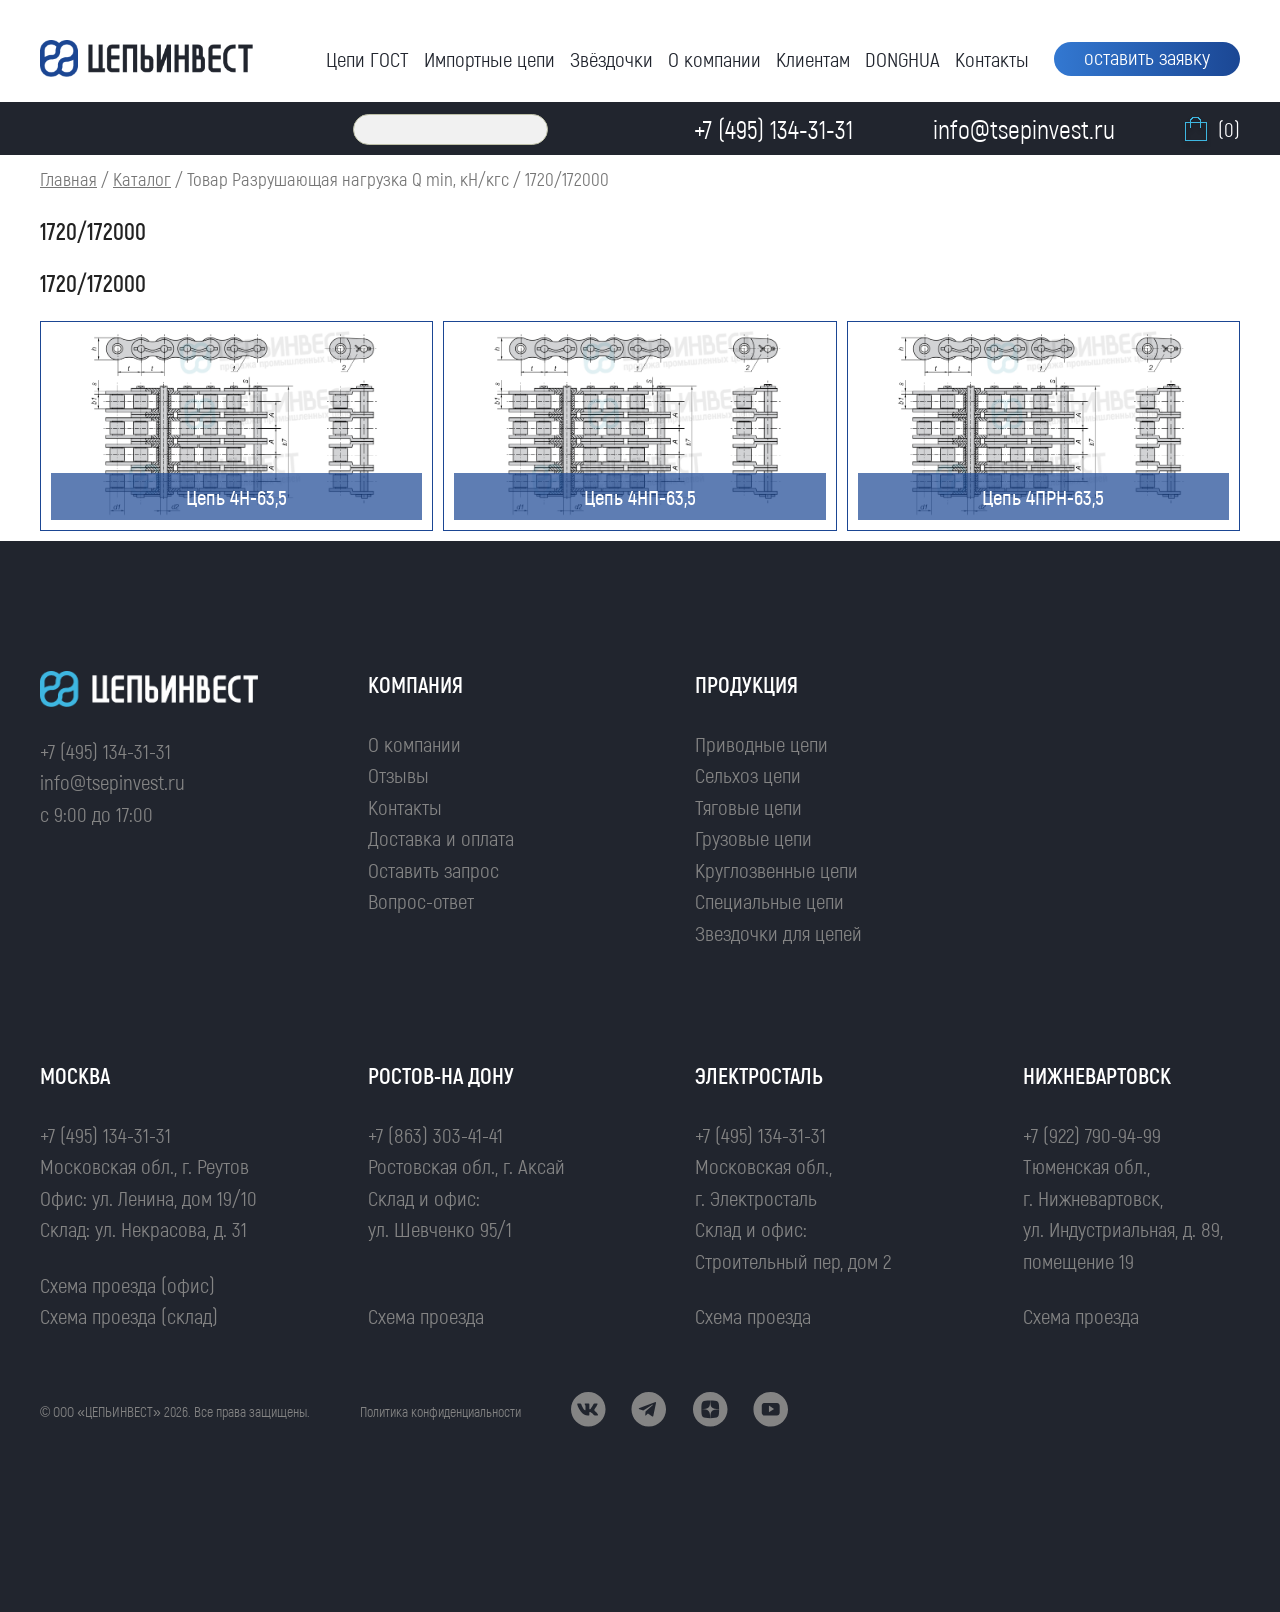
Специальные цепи (769, 900)
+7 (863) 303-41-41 (435, 1134)
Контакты (992, 58)
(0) (1210, 129)
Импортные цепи (489, 58)
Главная (68, 178)
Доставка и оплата (441, 837)
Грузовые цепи (753, 837)
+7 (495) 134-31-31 (105, 750)
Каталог (142, 178)
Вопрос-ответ (421, 900)
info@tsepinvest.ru (112, 781)
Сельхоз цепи (748, 774)
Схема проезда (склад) (129, 1315)
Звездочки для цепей (778, 932)
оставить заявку (1147, 56)
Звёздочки (611, 58)
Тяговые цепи (748, 806)
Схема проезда (426, 1315)
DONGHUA (902, 58)
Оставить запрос (433, 869)
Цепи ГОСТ (367, 58)
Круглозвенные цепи (776, 869)
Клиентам (813, 58)
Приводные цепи (761, 743)
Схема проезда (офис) (127, 1284)
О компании (714, 58)
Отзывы (398, 774)
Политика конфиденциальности (440, 1411)
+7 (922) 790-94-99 (1092, 1134)
